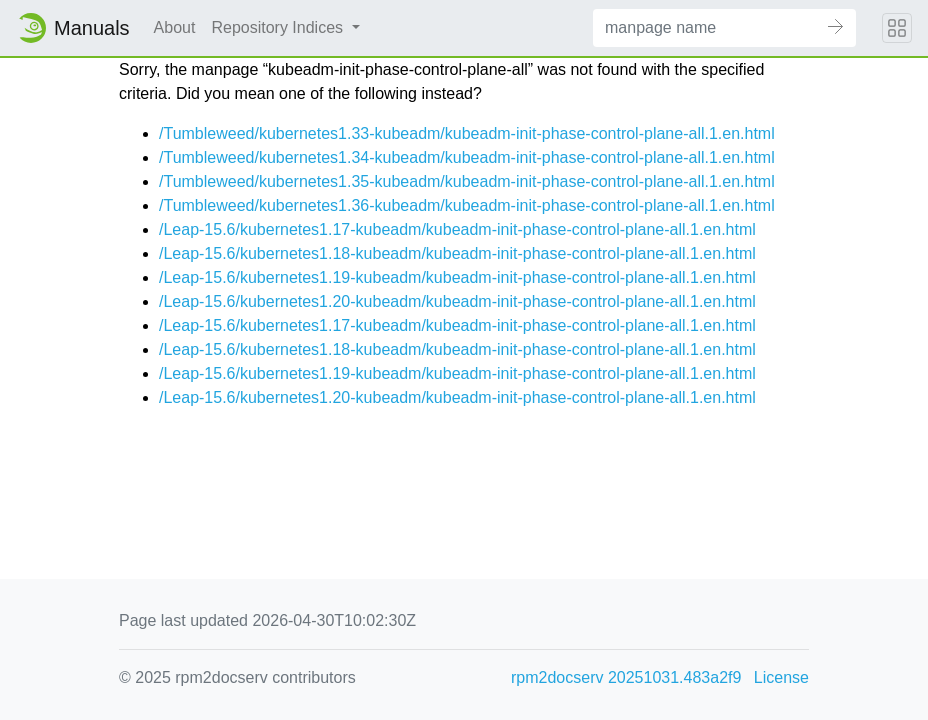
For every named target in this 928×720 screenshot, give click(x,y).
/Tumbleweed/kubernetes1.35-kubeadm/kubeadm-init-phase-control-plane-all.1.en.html (467, 181)
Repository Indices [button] (279, 27)
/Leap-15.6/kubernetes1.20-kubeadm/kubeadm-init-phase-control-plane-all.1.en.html (457, 301)
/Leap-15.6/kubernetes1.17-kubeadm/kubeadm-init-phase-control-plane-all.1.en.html (457, 229)
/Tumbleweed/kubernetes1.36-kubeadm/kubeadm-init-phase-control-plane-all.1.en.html (467, 205)
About (175, 27)
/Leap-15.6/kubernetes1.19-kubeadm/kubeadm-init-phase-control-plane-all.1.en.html (457, 277)
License (781, 677)
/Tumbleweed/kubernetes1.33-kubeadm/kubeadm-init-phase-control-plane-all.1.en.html (467, 133)
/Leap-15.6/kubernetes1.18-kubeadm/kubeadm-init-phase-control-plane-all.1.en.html (457, 253)
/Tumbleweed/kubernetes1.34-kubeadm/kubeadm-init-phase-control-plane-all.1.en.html (467, 157)
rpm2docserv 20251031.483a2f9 (626, 677)
